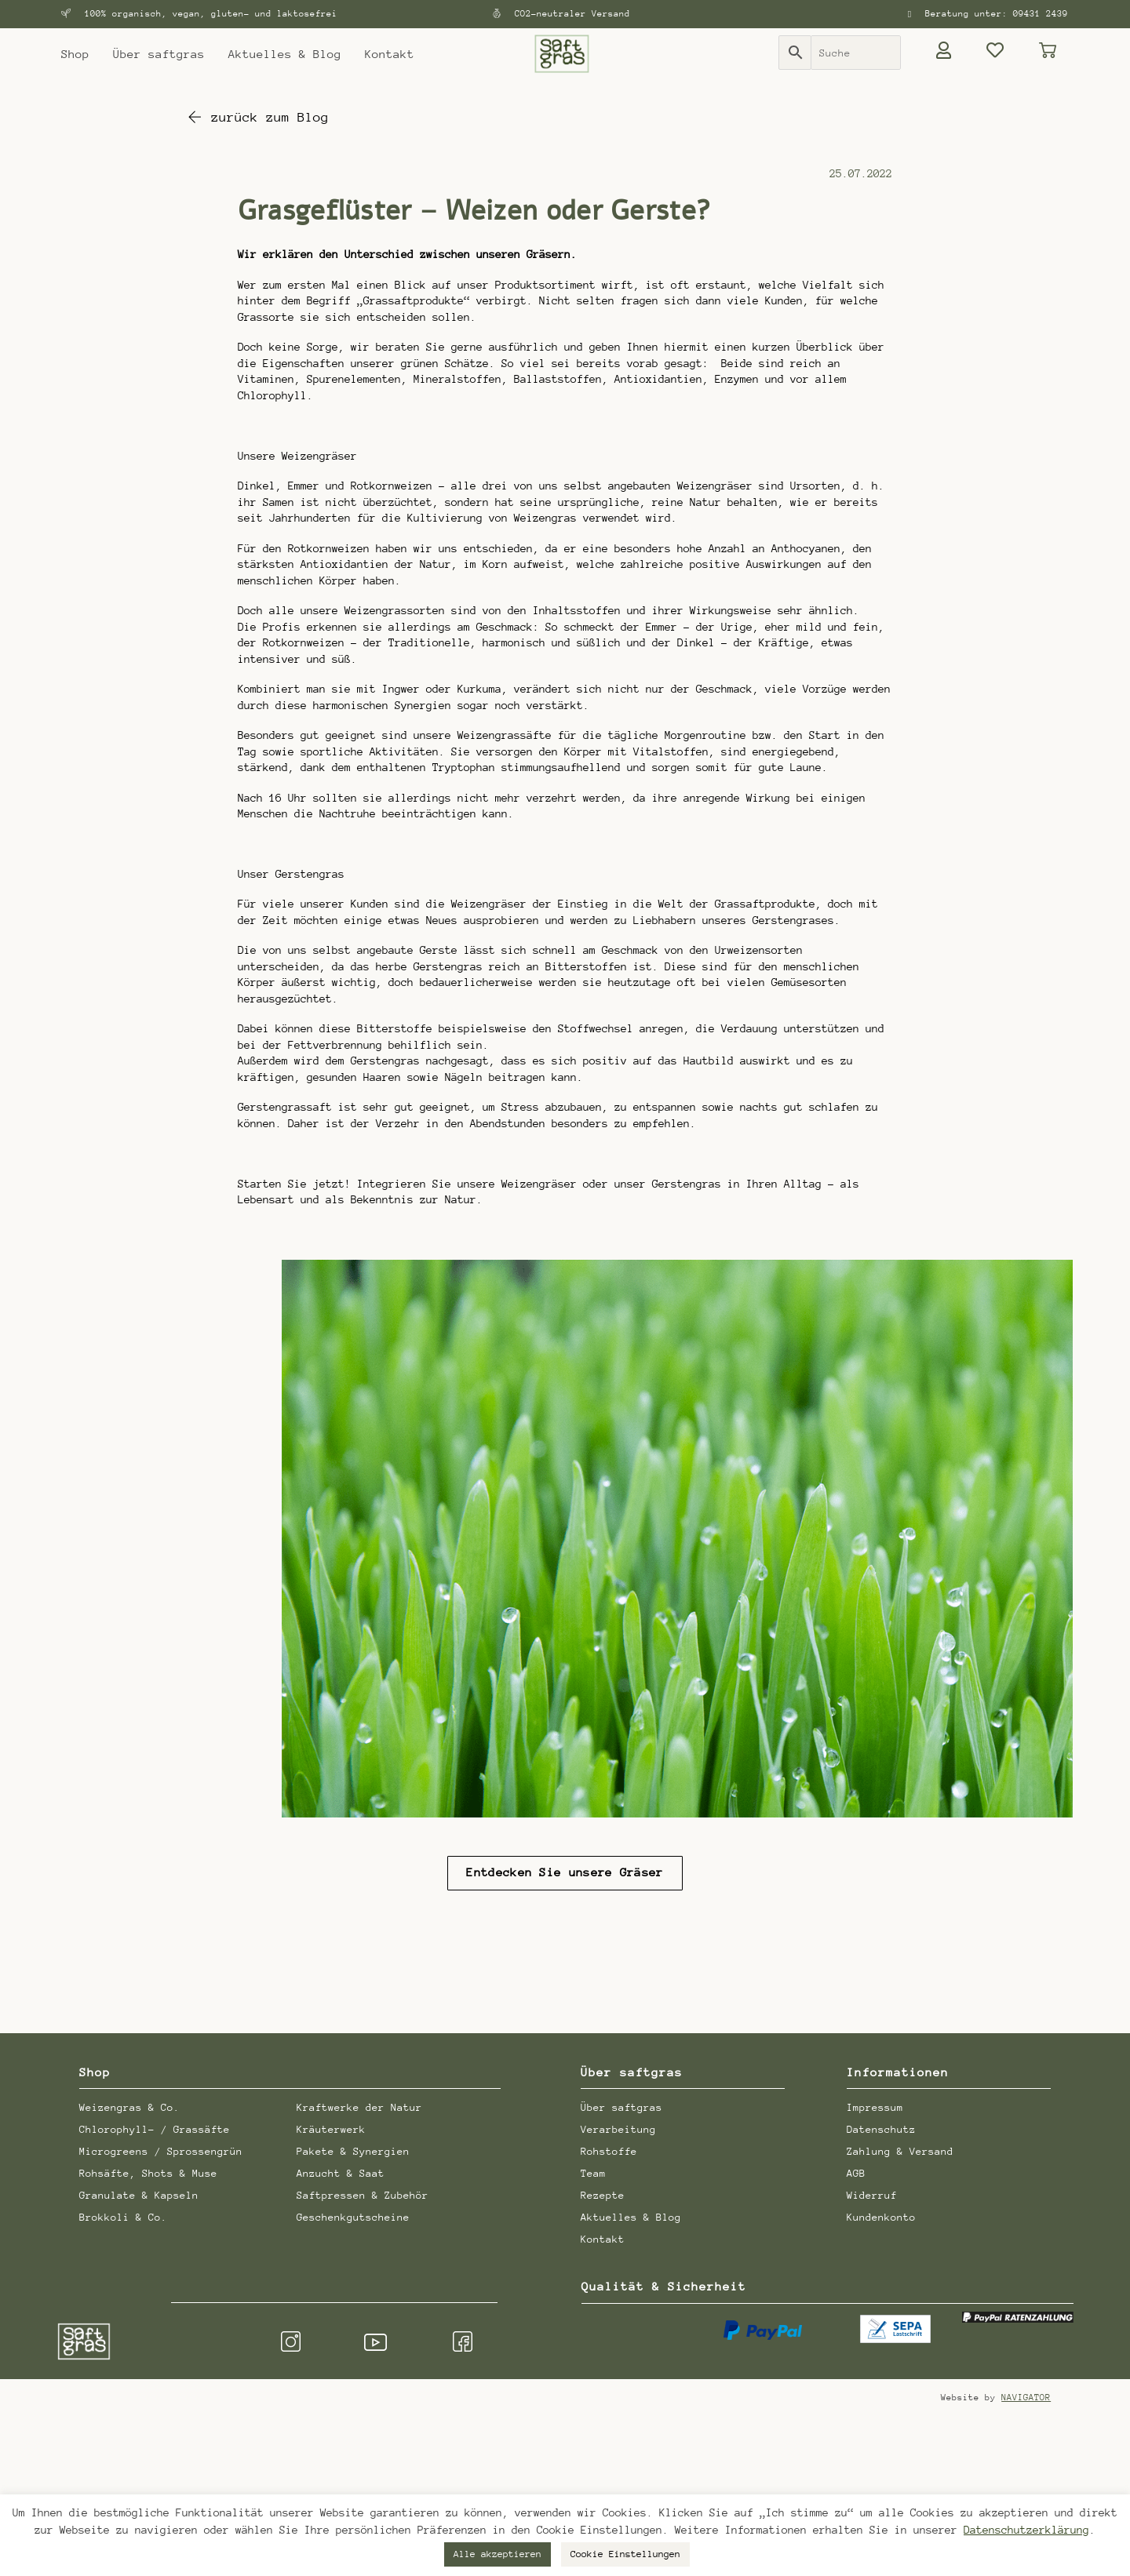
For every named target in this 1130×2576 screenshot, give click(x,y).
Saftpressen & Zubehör (362, 2193)
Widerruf (872, 2193)
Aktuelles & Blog (284, 53)
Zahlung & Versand (900, 2149)
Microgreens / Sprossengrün (160, 2149)
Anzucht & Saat (341, 2171)
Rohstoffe (609, 2149)
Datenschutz (881, 2127)
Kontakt (389, 53)
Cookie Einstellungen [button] (625, 2554)
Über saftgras (159, 53)
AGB (856, 2171)
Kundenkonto (881, 2215)
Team (593, 2171)
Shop (75, 53)
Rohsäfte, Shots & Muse (148, 2171)
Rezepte (603, 2193)
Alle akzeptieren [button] (497, 2554)
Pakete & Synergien (353, 2149)
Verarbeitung (618, 2127)
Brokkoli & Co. (123, 2215)
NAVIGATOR (1026, 2396)
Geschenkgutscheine (353, 2215)
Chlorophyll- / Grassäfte (154, 2127)
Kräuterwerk (331, 2127)
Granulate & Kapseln (139, 2193)
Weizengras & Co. (129, 2105)
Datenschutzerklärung (1026, 2529)
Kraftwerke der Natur (359, 2105)
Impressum (875, 2105)
